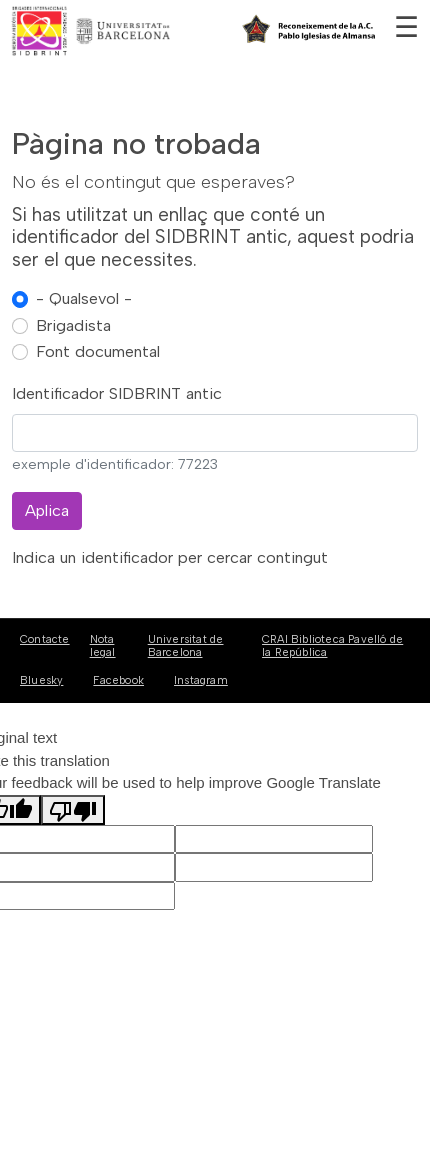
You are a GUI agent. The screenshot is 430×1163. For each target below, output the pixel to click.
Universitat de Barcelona (186, 646)
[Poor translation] (73, 810)
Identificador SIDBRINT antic (117, 393)
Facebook (118, 680)
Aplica (47, 510)
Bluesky (41, 680)
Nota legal (103, 646)
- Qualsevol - (84, 298)
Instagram (201, 680)
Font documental (98, 351)
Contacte (45, 639)
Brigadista (73, 325)
